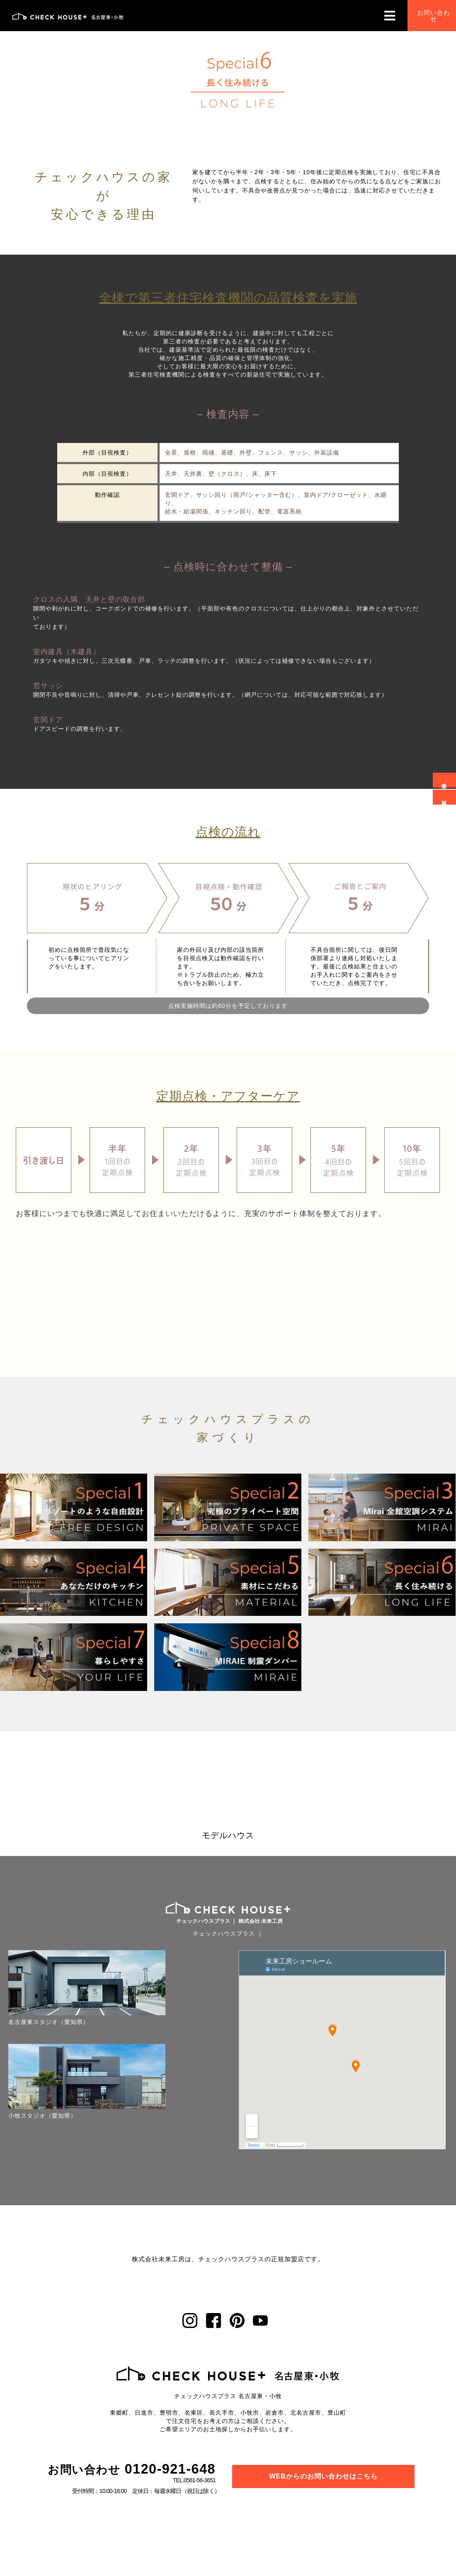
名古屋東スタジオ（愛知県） (42, 1992)
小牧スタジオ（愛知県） (42, 2051)
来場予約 (442, 780)
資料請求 (442, 796)
